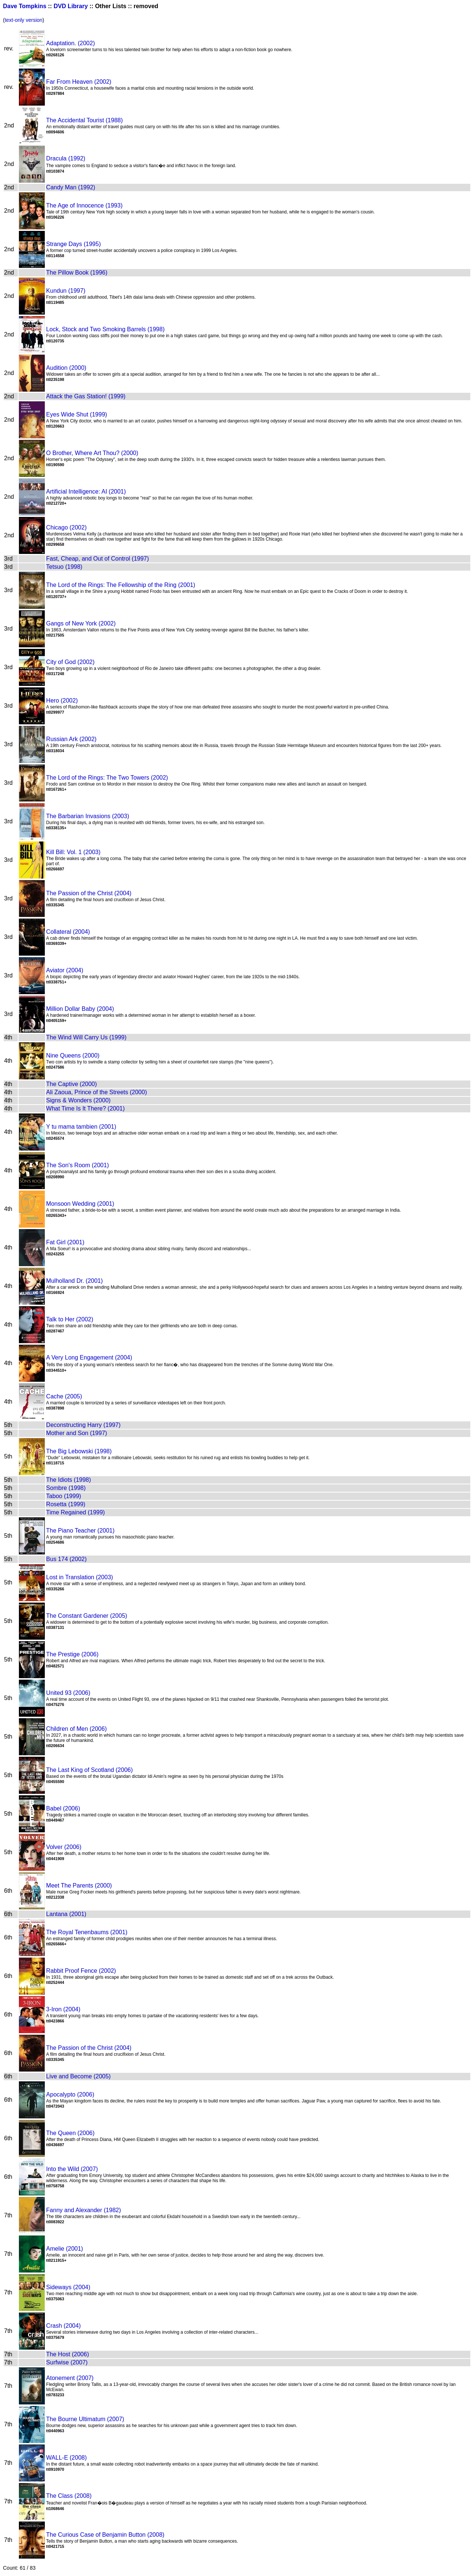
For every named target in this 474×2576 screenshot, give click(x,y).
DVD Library (71, 6)
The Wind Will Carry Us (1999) (86, 1037)
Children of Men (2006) (76, 1729)
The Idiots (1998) (68, 1480)
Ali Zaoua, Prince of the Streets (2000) (96, 1092)
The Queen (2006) (70, 2133)
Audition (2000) (66, 368)
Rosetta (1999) (66, 1504)
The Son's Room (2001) (77, 1165)
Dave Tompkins (24, 6)
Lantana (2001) (66, 1914)
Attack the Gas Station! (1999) (86, 396)
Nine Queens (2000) (73, 1055)
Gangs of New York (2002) (81, 623)
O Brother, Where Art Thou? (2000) (92, 453)
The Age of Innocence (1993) (84, 205)
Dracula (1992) (66, 158)
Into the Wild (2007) (72, 2169)
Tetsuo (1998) (64, 567)
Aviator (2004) (64, 970)
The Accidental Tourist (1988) (84, 120)
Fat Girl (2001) (65, 1242)
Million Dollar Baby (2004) (80, 1009)
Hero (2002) (62, 700)
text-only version (24, 20)
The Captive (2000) (71, 1084)
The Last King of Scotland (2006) (89, 1770)
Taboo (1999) (63, 1496)
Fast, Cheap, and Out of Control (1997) (97, 558)
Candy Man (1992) (71, 187)
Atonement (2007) (70, 2378)
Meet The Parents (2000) (79, 1885)
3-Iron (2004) (63, 2009)
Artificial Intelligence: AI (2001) (86, 491)
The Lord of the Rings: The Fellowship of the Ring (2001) (121, 585)
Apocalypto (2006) (70, 2094)
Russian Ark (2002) (71, 739)
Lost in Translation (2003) (79, 1577)
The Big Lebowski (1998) (79, 1451)
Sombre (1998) (66, 1488)
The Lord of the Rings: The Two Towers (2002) (107, 777)
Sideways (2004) (68, 2287)
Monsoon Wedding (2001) (80, 1204)
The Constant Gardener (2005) (86, 1616)
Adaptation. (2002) (70, 43)
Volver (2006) (63, 1847)
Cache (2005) (64, 1396)
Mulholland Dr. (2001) (74, 1281)
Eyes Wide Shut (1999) (76, 414)
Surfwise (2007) (67, 2362)
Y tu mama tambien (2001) (81, 1126)
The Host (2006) (67, 2354)
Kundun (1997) (66, 291)
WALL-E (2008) (66, 2457)
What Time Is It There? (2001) (85, 1108)
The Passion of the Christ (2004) (88, 893)
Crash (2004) (63, 2326)
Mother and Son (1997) (76, 1433)
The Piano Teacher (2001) (80, 1530)
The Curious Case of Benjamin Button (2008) (105, 2535)
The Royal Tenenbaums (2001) (86, 1932)
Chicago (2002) (66, 527)
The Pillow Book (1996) (76, 272)
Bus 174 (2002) (66, 1559)
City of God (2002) (70, 662)
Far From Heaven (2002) (78, 82)
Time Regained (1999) (75, 1512)
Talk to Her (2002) (69, 1319)
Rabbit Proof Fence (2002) (81, 1971)
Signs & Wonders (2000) (78, 1100)
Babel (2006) (63, 1808)
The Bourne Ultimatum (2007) (85, 2419)
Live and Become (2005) (78, 2076)
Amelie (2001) (64, 2248)
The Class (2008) (69, 2496)
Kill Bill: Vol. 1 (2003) (73, 852)
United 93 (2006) (68, 1693)
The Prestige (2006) (72, 1654)
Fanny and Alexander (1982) (83, 2210)
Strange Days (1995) (73, 244)
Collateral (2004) (68, 932)
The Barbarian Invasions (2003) (87, 816)
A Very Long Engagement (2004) (89, 1357)
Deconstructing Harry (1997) (83, 1425)
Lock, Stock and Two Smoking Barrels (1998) (105, 329)
